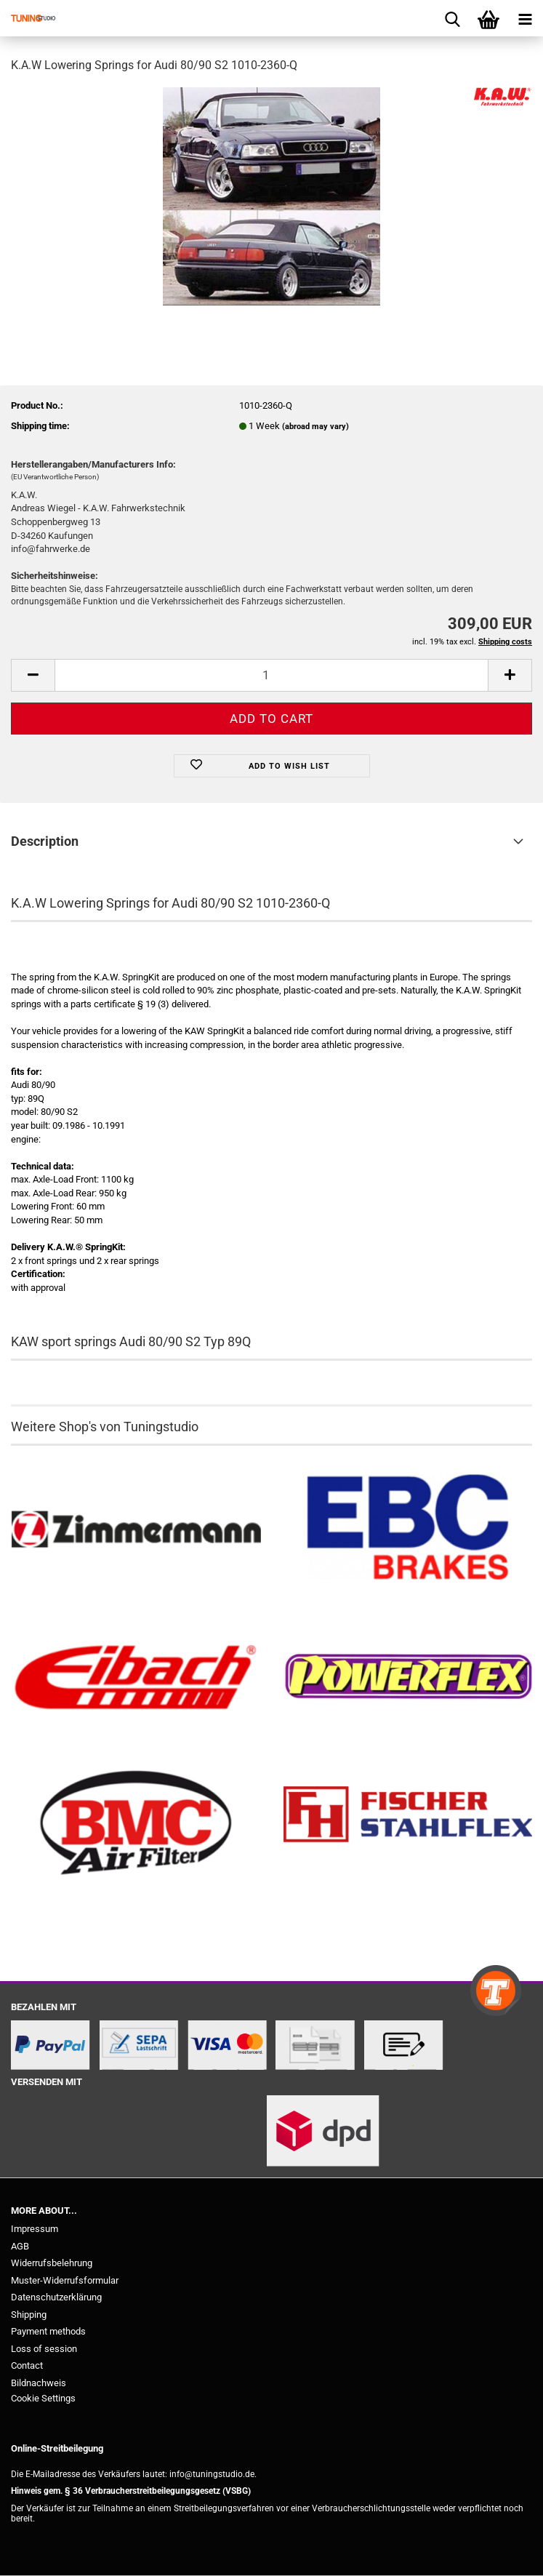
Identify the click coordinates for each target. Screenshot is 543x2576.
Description (45, 841)
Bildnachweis (38, 2382)
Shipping (29, 2314)
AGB (20, 2246)
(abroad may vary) (315, 426)
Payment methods (48, 2331)
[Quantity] (271, 675)
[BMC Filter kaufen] (136, 1824)
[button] (33, 675)
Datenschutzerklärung (56, 2297)
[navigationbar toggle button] (525, 18)
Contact (27, 2365)
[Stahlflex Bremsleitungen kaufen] (408, 1824)
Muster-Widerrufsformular (64, 2280)
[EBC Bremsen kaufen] (408, 1530)
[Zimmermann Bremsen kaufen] (136, 1530)
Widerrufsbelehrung (51, 2262)
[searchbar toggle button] (452, 18)
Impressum (34, 2228)
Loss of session (44, 2348)
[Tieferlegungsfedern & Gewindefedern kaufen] (136, 1677)
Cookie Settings (43, 2398)
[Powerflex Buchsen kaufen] (408, 1677)
